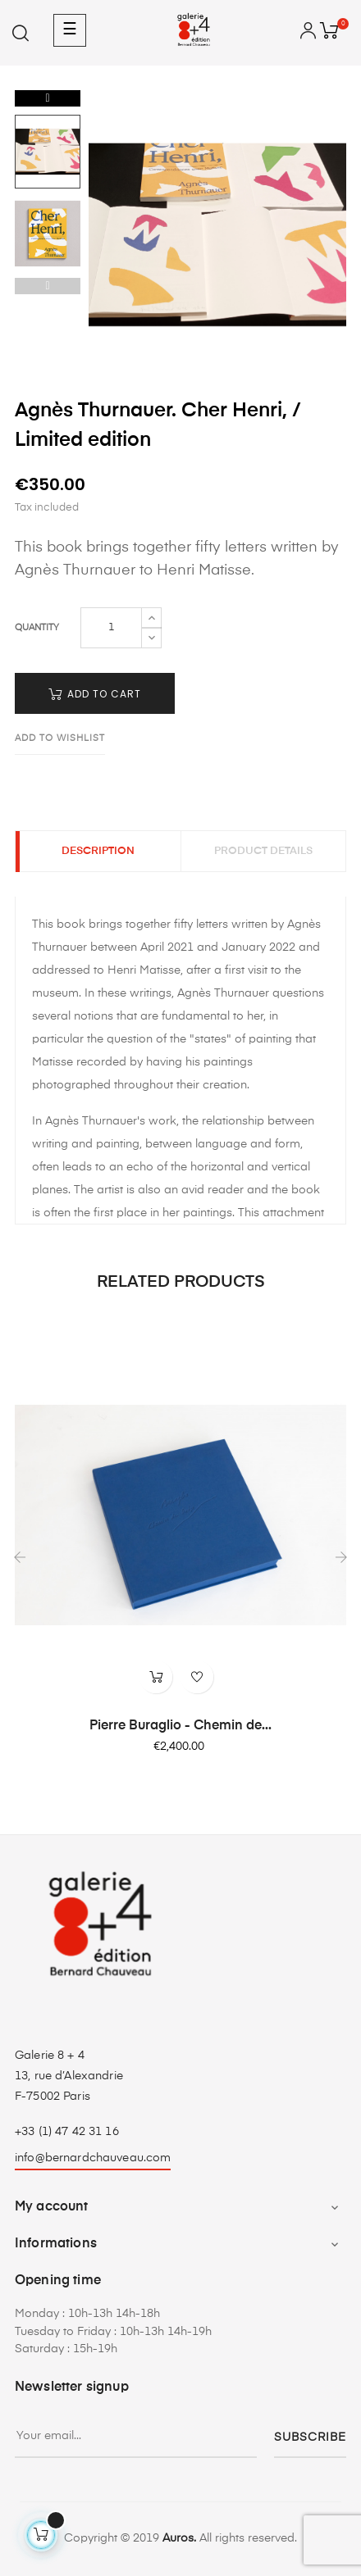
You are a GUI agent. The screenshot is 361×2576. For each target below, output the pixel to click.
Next (47, 98)
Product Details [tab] (263, 851)
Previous (47, 286)
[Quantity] (111, 627)
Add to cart (94, 694)
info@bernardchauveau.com (93, 2158)
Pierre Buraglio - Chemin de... (180, 1726)
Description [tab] (97, 851)
